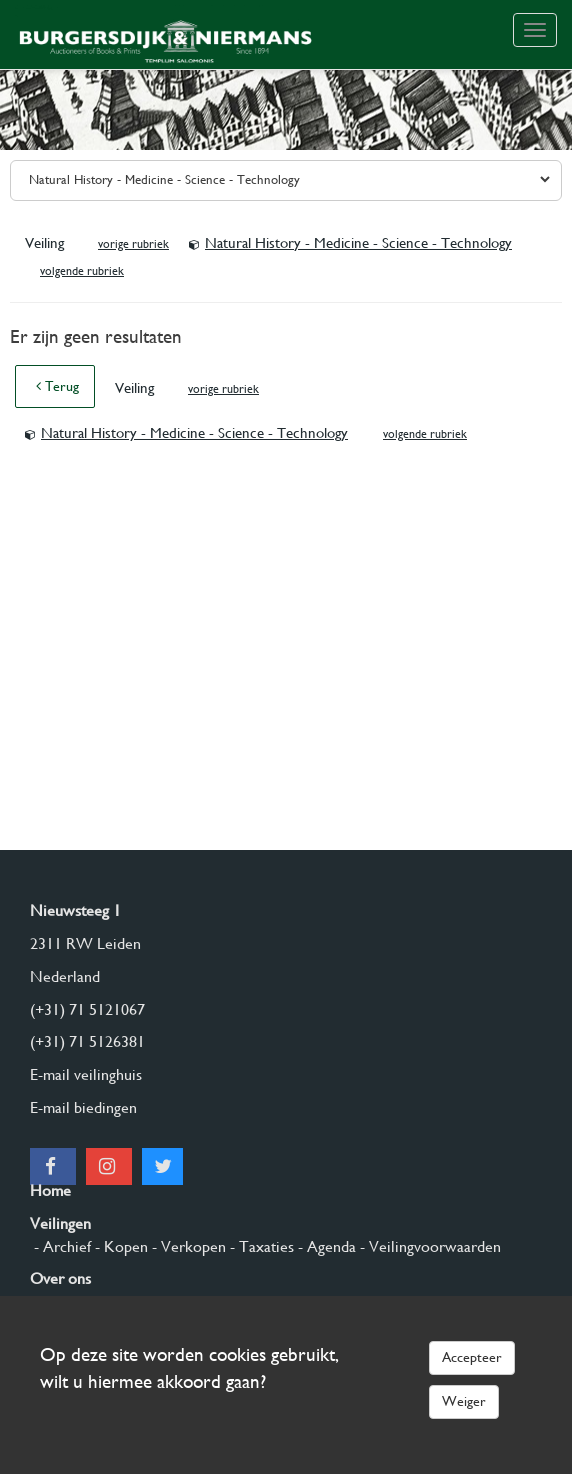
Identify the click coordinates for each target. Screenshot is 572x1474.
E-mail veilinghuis (86, 1074)
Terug (57, 386)
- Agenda (325, 1246)
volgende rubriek (82, 271)
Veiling (46, 243)
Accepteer (472, 1357)
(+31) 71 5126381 (87, 1041)
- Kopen (119, 1246)
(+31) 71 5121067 (87, 1009)
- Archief (60, 1246)
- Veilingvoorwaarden (428, 1246)
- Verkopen (187, 1246)
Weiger (464, 1401)
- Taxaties (260, 1246)
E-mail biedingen (83, 1107)
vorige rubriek (133, 244)
